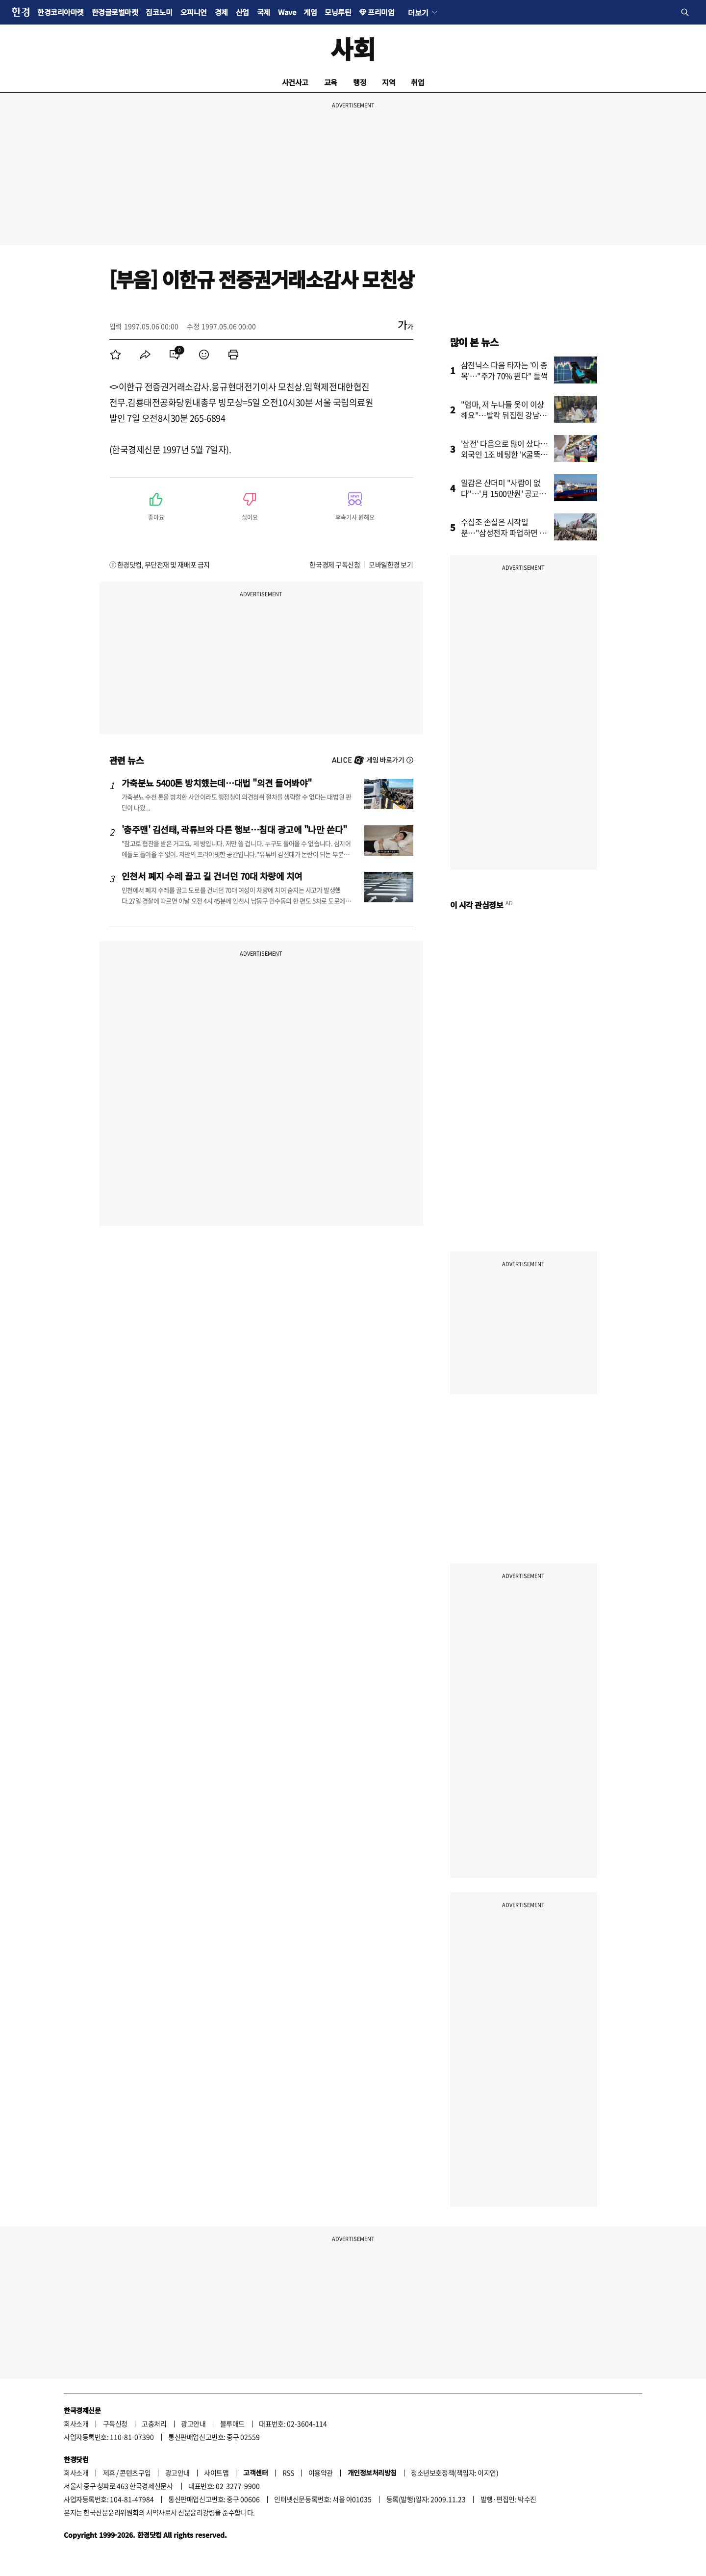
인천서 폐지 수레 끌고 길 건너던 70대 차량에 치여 (212, 875)
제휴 (109, 2472)
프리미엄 (381, 12)
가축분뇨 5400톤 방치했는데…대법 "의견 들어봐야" (217, 782)
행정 (359, 82)
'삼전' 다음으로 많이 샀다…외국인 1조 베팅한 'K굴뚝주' (505, 454)
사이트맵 (216, 2472)
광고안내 (193, 2423)
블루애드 (232, 2423)
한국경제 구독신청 (334, 564)
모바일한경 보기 (391, 564)
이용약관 (320, 2472)
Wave (287, 12)
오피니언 (193, 12)
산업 (242, 12)
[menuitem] (116, 354)
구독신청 (115, 2423)
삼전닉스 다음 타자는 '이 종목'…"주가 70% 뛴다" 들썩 (504, 370)
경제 (221, 12)
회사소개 (76, 2423)
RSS (288, 2472)
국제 (263, 12)
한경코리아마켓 (60, 12)
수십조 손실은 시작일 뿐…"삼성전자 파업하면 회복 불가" (504, 532)
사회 (352, 48)
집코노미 (159, 12)
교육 (330, 82)
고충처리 (154, 2423)
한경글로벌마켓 (115, 12)
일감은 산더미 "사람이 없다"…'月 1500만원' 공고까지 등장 (503, 493)
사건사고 (295, 82)
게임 (310, 12)
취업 (417, 82)
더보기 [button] (418, 12)
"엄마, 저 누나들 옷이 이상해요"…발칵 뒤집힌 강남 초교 (505, 415)
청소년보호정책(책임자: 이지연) (454, 2472)
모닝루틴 (338, 12)
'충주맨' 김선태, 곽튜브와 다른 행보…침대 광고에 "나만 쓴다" (234, 829)
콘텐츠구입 (135, 2472)
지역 (388, 82)
